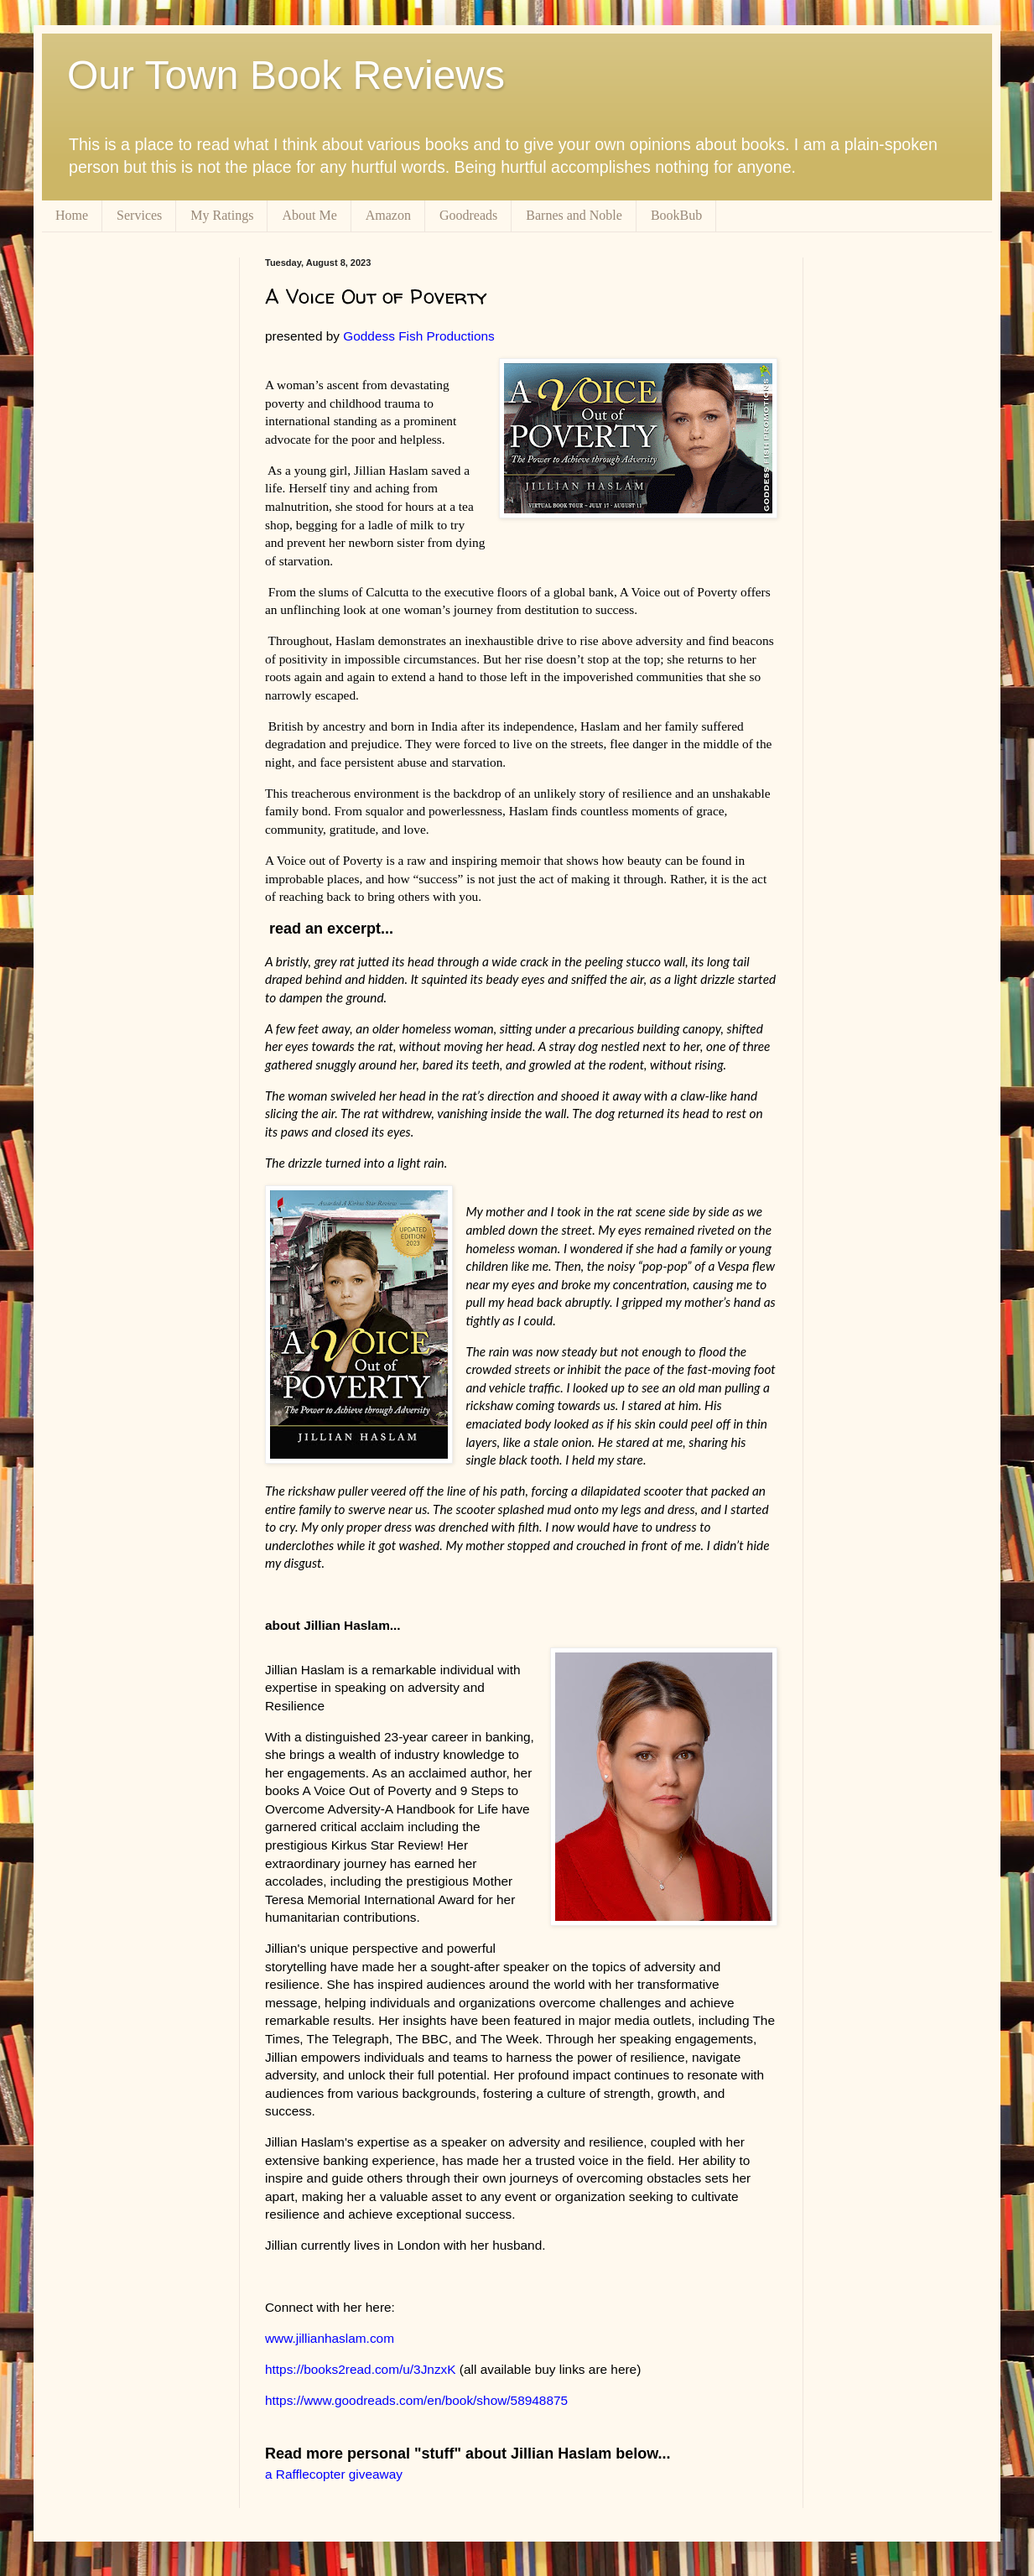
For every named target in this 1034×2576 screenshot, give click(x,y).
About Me (309, 215)
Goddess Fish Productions (422, 336)
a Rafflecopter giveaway (334, 2474)
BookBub (676, 215)
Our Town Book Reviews (286, 75)
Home (71, 215)
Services (139, 215)
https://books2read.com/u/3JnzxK (360, 2369)
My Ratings (221, 215)
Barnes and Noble (574, 215)
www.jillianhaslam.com (329, 2338)
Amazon (388, 215)
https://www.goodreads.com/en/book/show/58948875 (416, 2400)
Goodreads (468, 215)
